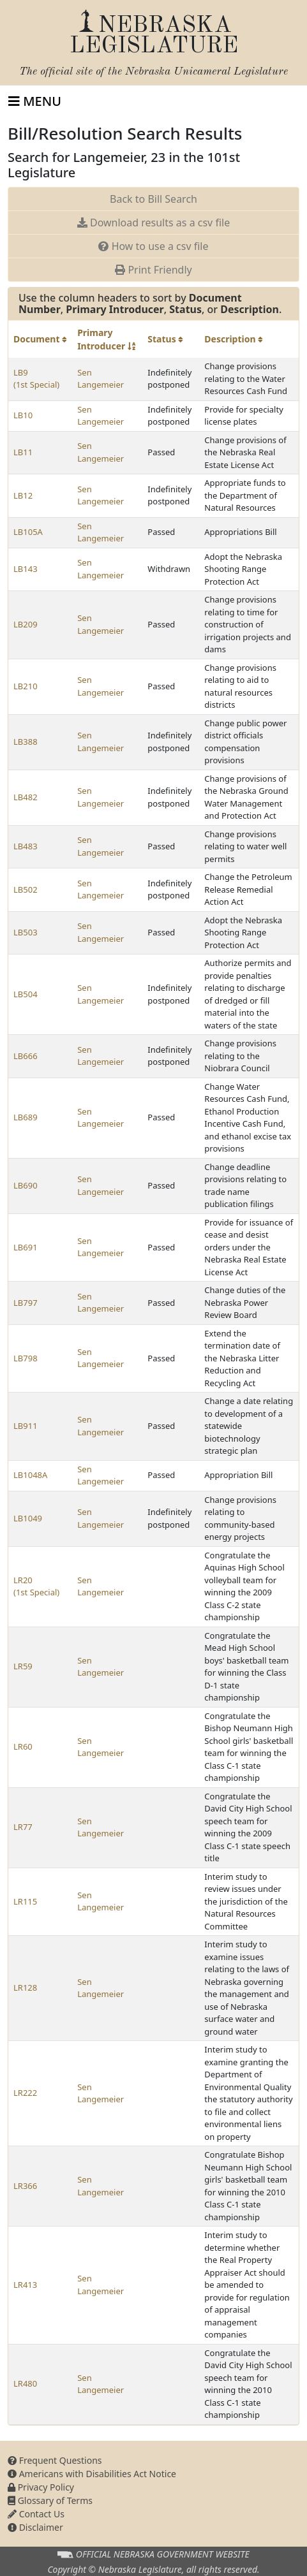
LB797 (25, 1302)
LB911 (25, 1425)
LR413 (25, 2284)
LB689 (25, 1117)
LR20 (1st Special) (36, 1586)
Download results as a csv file (153, 223)
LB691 (25, 1247)
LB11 (23, 452)
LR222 (25, 2092)
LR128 (25, 1987)
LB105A (28, 532)
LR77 (23, 1827)
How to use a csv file (153, 246)
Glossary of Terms (50, 2500)
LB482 (25, 797)
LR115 (25, 1901)
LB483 (25, 846)
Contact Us (36, 2514)
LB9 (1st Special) (36, 379)
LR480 (25, 2383)
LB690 (25, 1185)
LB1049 (27, 1518)
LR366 (25, 2186)
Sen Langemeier (100, 379)
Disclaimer (35, 2527)
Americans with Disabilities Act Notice (92, 2474)
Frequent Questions (55, 2460)
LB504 (25, 994)
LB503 (25, 932)
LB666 (25, 1056)
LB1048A (30, 1475)
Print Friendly (153, 270)
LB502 (25, 889)
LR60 (23, 1746)
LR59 (23, 1666)
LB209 (25, 624)
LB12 (23, 495)
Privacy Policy (41, 2487)
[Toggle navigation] (35, 101)
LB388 (25, 741)
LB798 (25, 1358)
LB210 (25, 686)
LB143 (25, 568)
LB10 (23, 415)
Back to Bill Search (153, 199)
